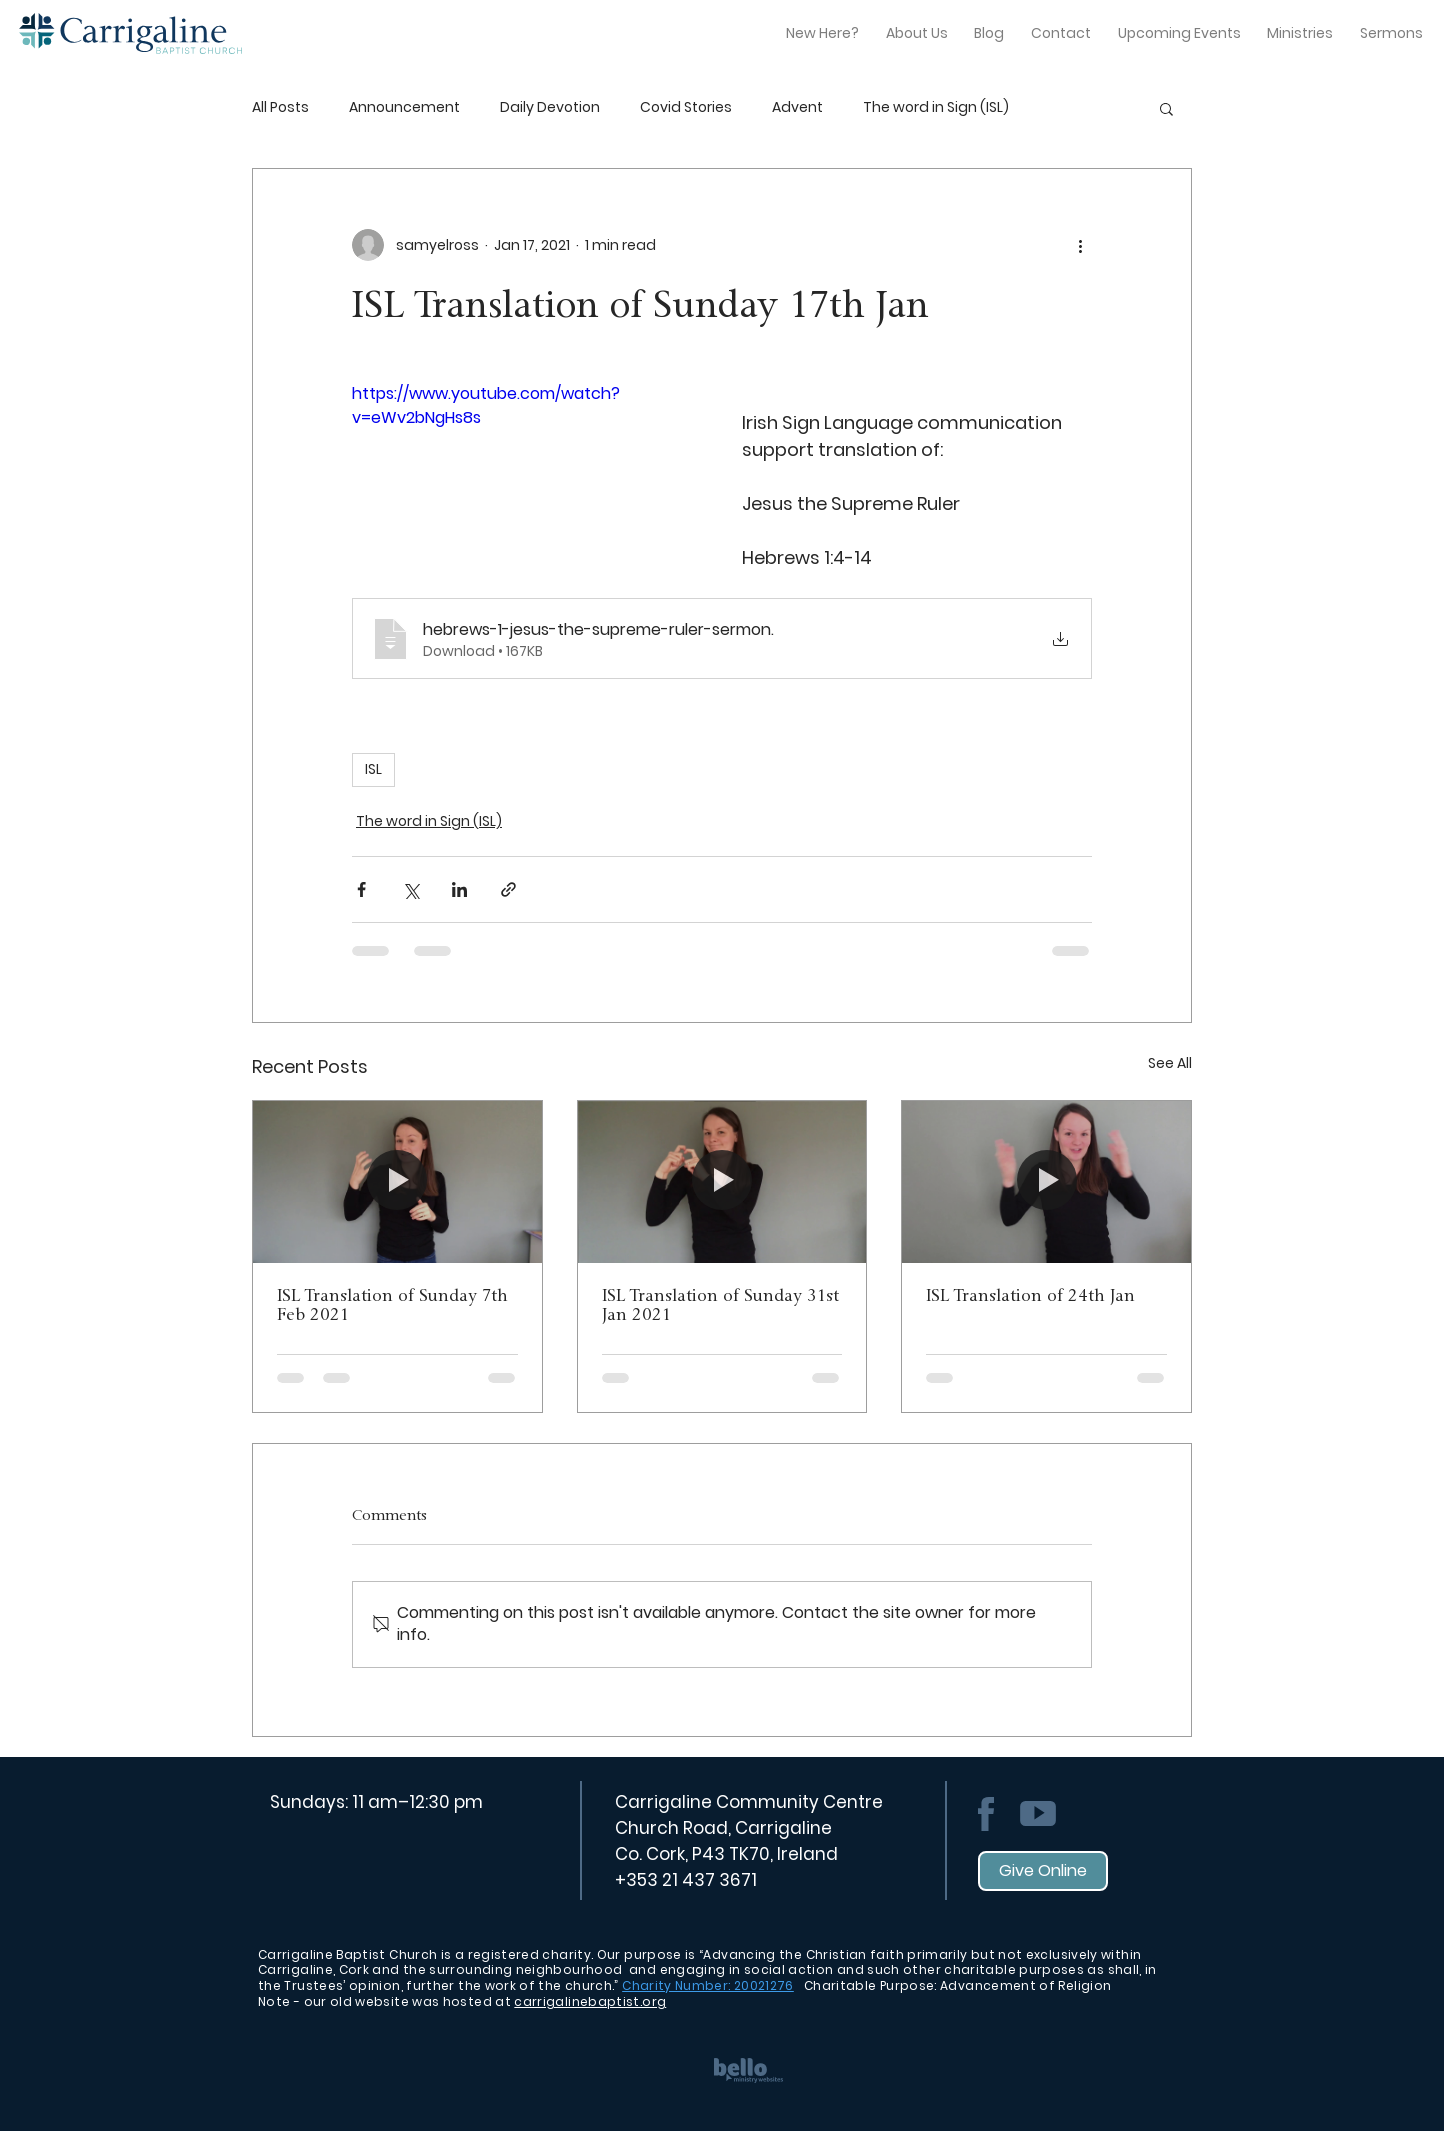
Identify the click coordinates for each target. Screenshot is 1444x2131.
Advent (797, 107)
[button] (1166, 108)
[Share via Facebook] (361, 889)
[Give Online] (1043, 1871)
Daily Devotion (550, 107)
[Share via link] (508, 889)
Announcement (404, 107)
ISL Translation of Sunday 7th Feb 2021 (392, 1306)
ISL (373, 769)
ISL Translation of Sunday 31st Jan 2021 (720, 1306)
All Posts (280, 107)
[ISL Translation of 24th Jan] (1046, 1182)
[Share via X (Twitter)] (410, 889)
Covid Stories (686, 107)
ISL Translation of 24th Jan (1030, 1296)
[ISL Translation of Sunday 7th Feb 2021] (397, 1182)
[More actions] (1080, 245)
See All (1170, 1063)
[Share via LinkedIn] (459, 889)
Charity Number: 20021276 (708, 1985)
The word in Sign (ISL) (936, 107)
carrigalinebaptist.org (590, 2001)
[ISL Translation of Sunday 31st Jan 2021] (722, 1182)
